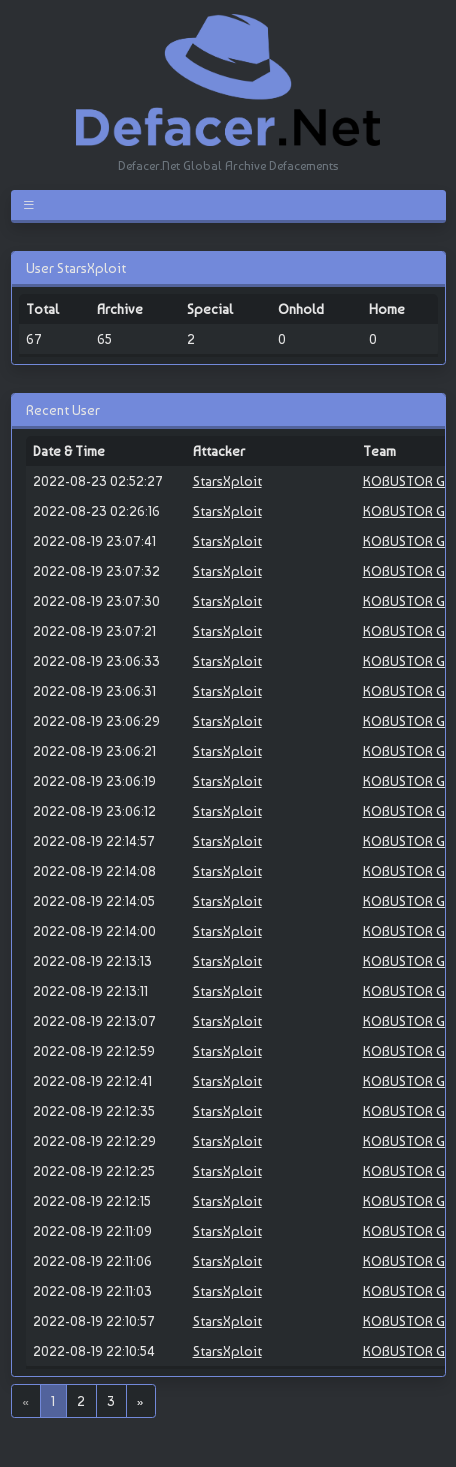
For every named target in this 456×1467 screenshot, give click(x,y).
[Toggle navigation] (32, 205)
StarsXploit (227, 481)
